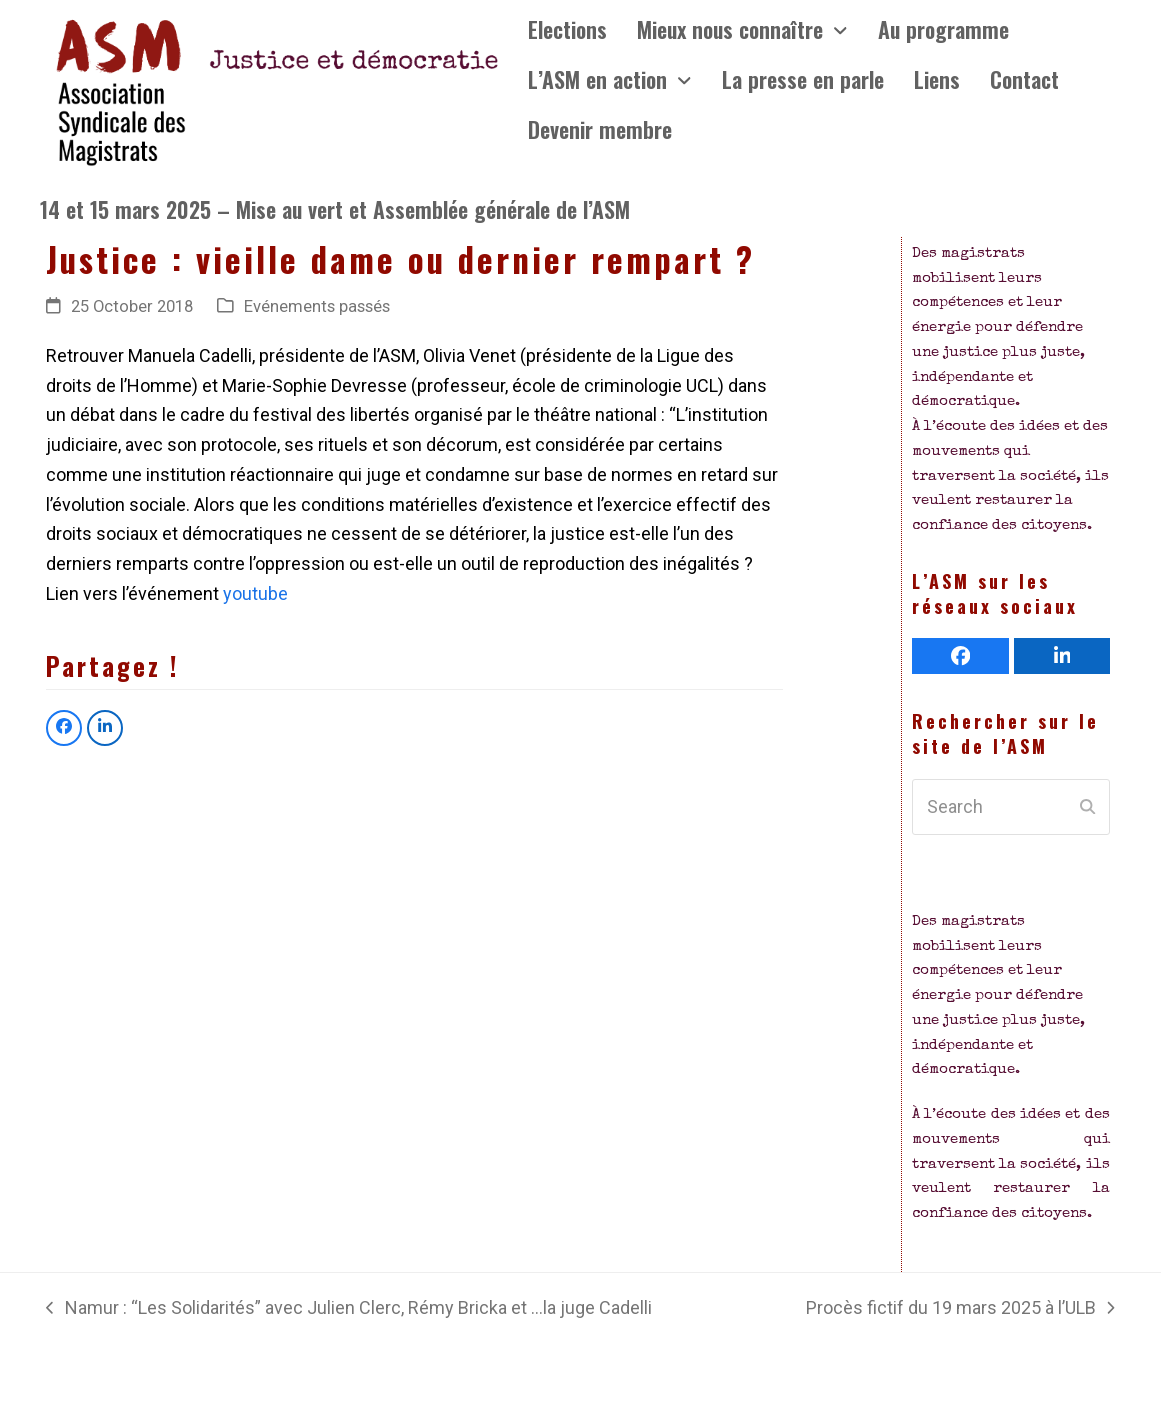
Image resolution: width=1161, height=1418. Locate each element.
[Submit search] (1087, 807)
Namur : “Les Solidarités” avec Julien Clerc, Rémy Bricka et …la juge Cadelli (348, 1310)
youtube (255, 593)
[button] (64, 728)
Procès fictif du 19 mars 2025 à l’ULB (960, 1310)
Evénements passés (317, 306)
